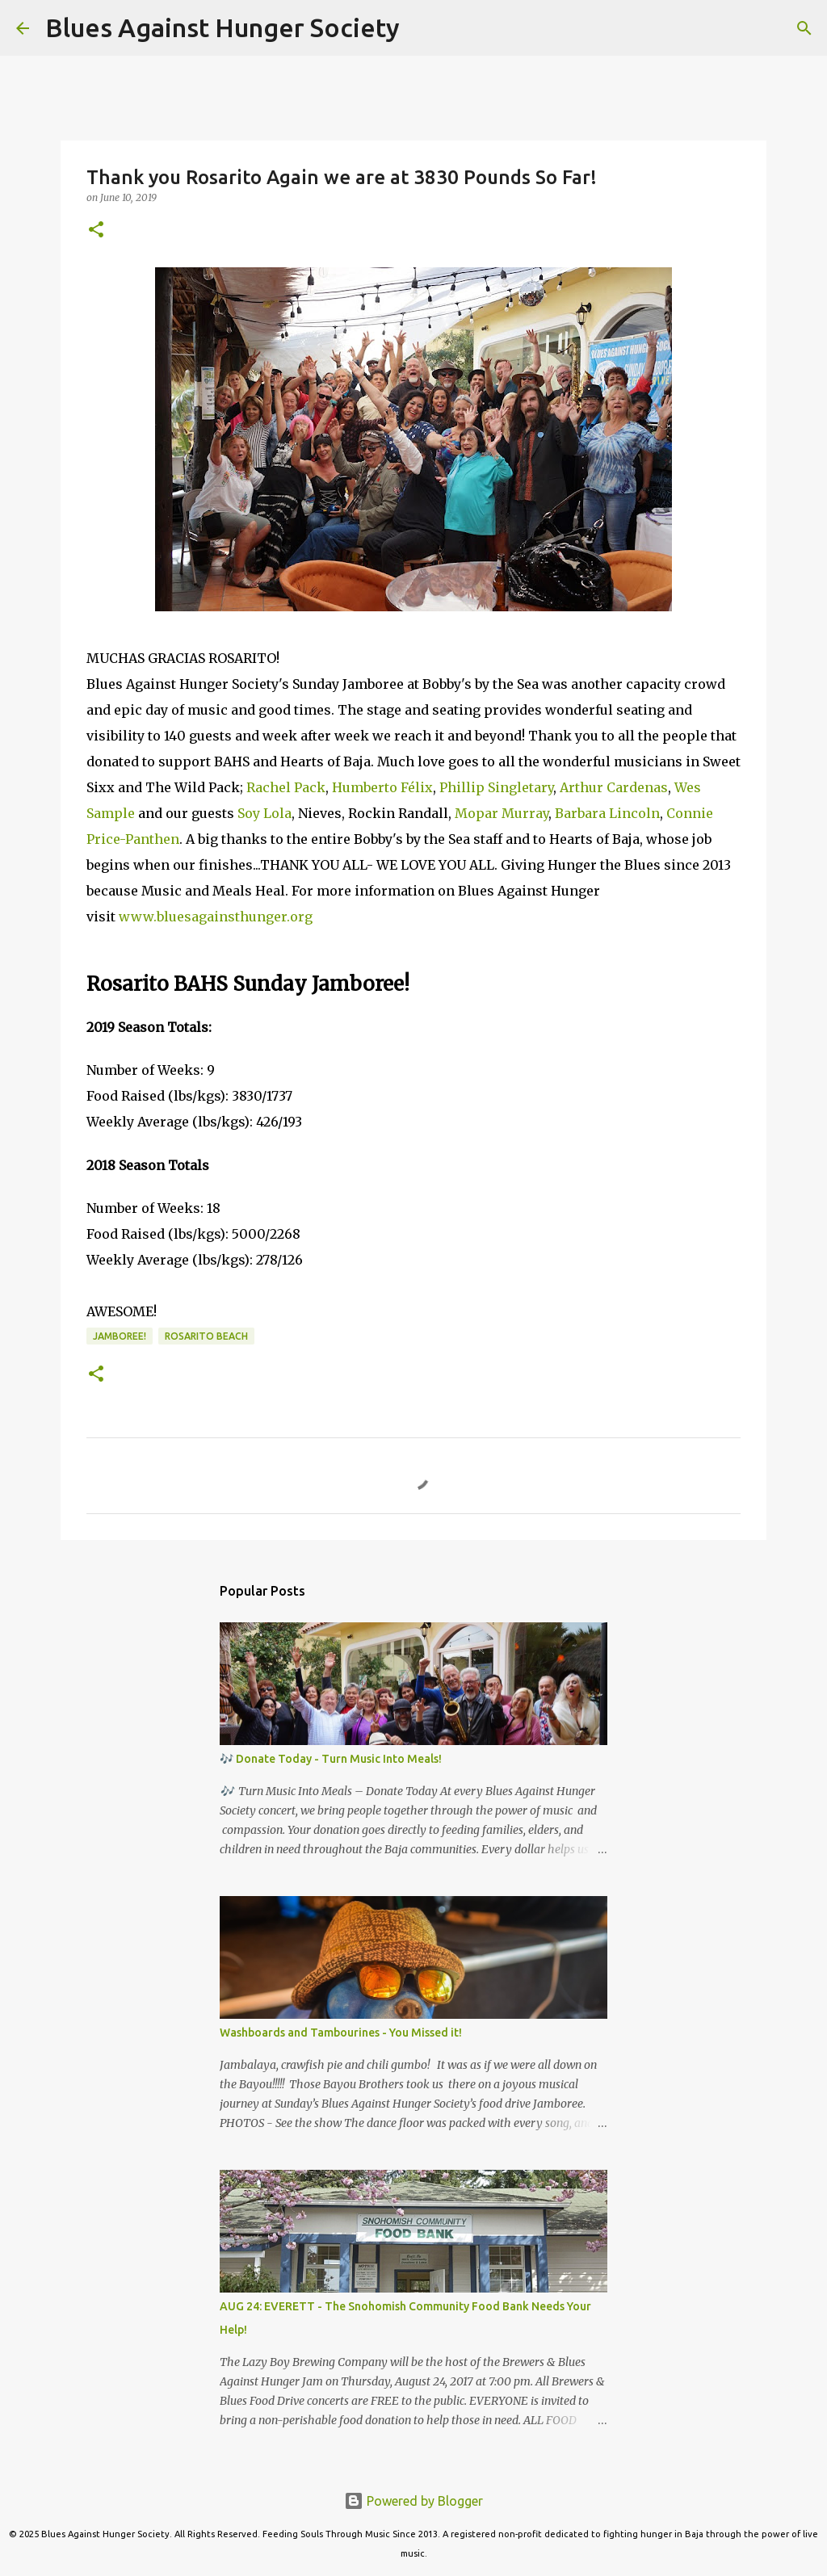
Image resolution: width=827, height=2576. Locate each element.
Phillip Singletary (496, 787)
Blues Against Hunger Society (222, 27)
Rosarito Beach (206, 1336)
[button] (96, 230)
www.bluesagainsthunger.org (216, 916)
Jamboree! (119, 1336)
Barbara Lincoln (607, 813)
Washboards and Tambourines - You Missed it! (341, 2032)
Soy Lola (264, 813)
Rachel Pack (285, 787)
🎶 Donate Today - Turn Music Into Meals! (331, 1758)
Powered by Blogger (413, 2501)
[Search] (422, 28)
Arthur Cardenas (614, 787)
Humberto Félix (382, 787)
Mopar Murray (501, 813)
